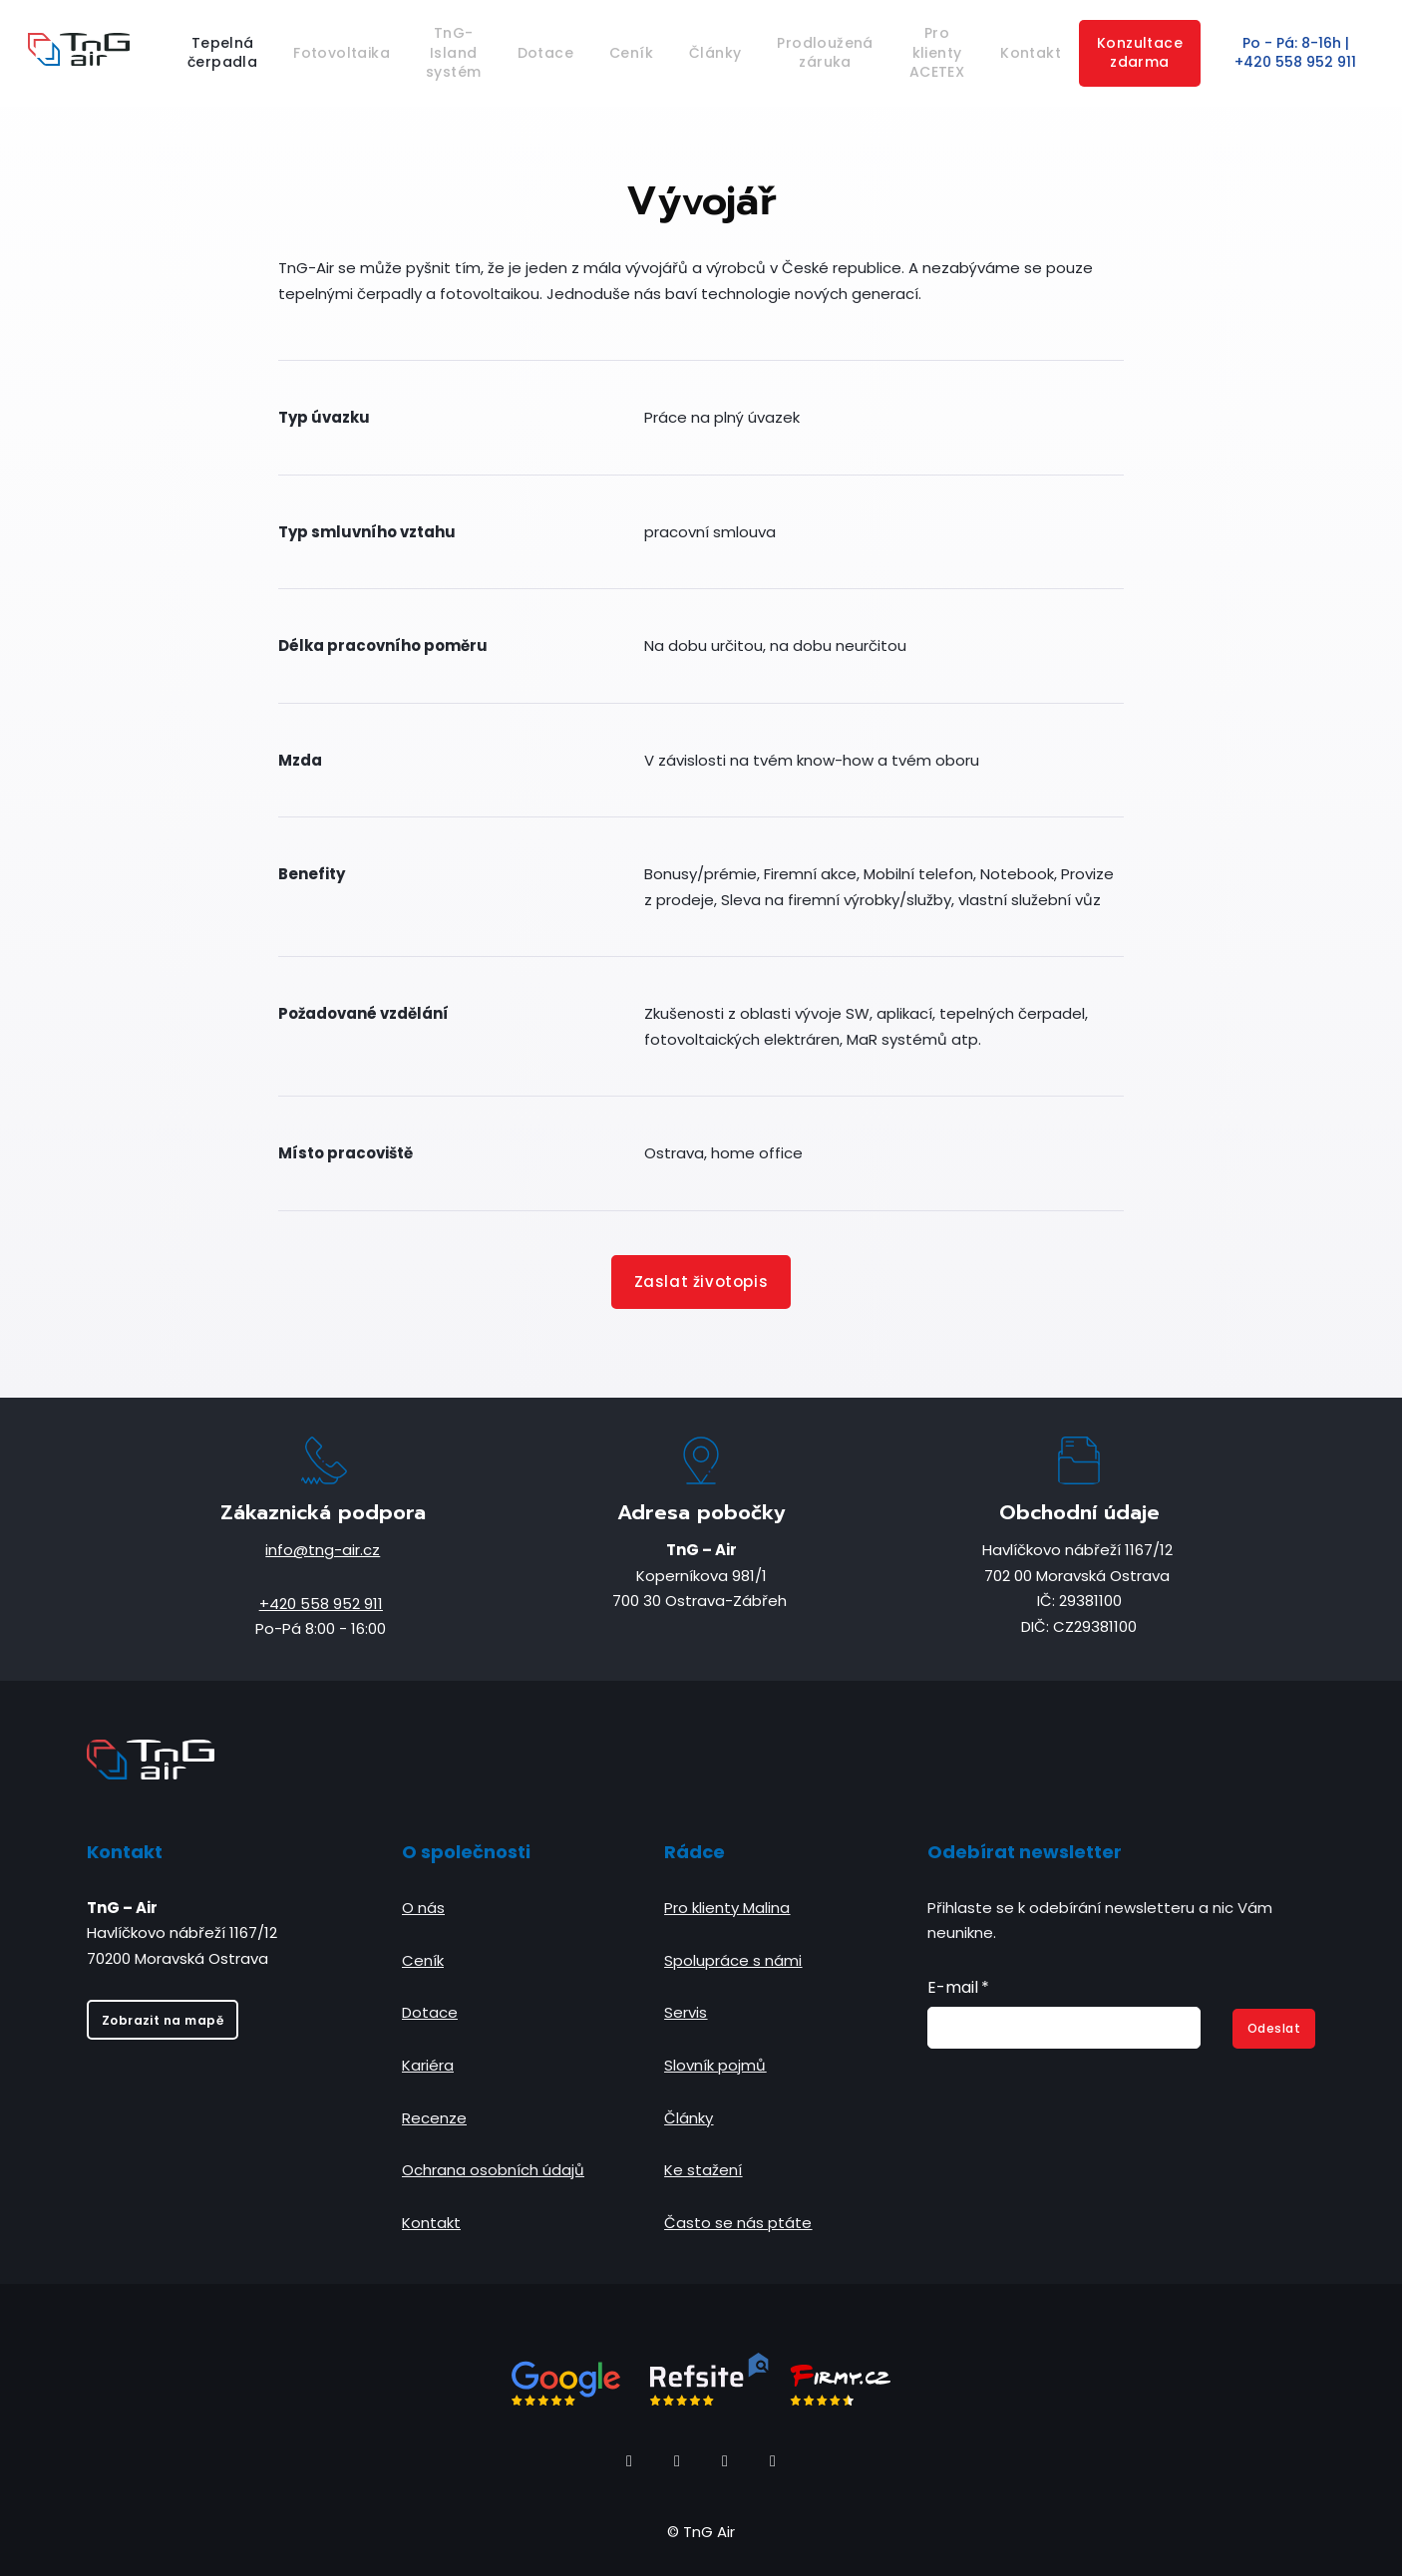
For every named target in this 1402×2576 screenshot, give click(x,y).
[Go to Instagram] (677, 2461)
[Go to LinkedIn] (725, 2461)
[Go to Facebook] (629, 2461)
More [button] (1097, 53)
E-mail (958, 1987)
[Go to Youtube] (773, 2461)
